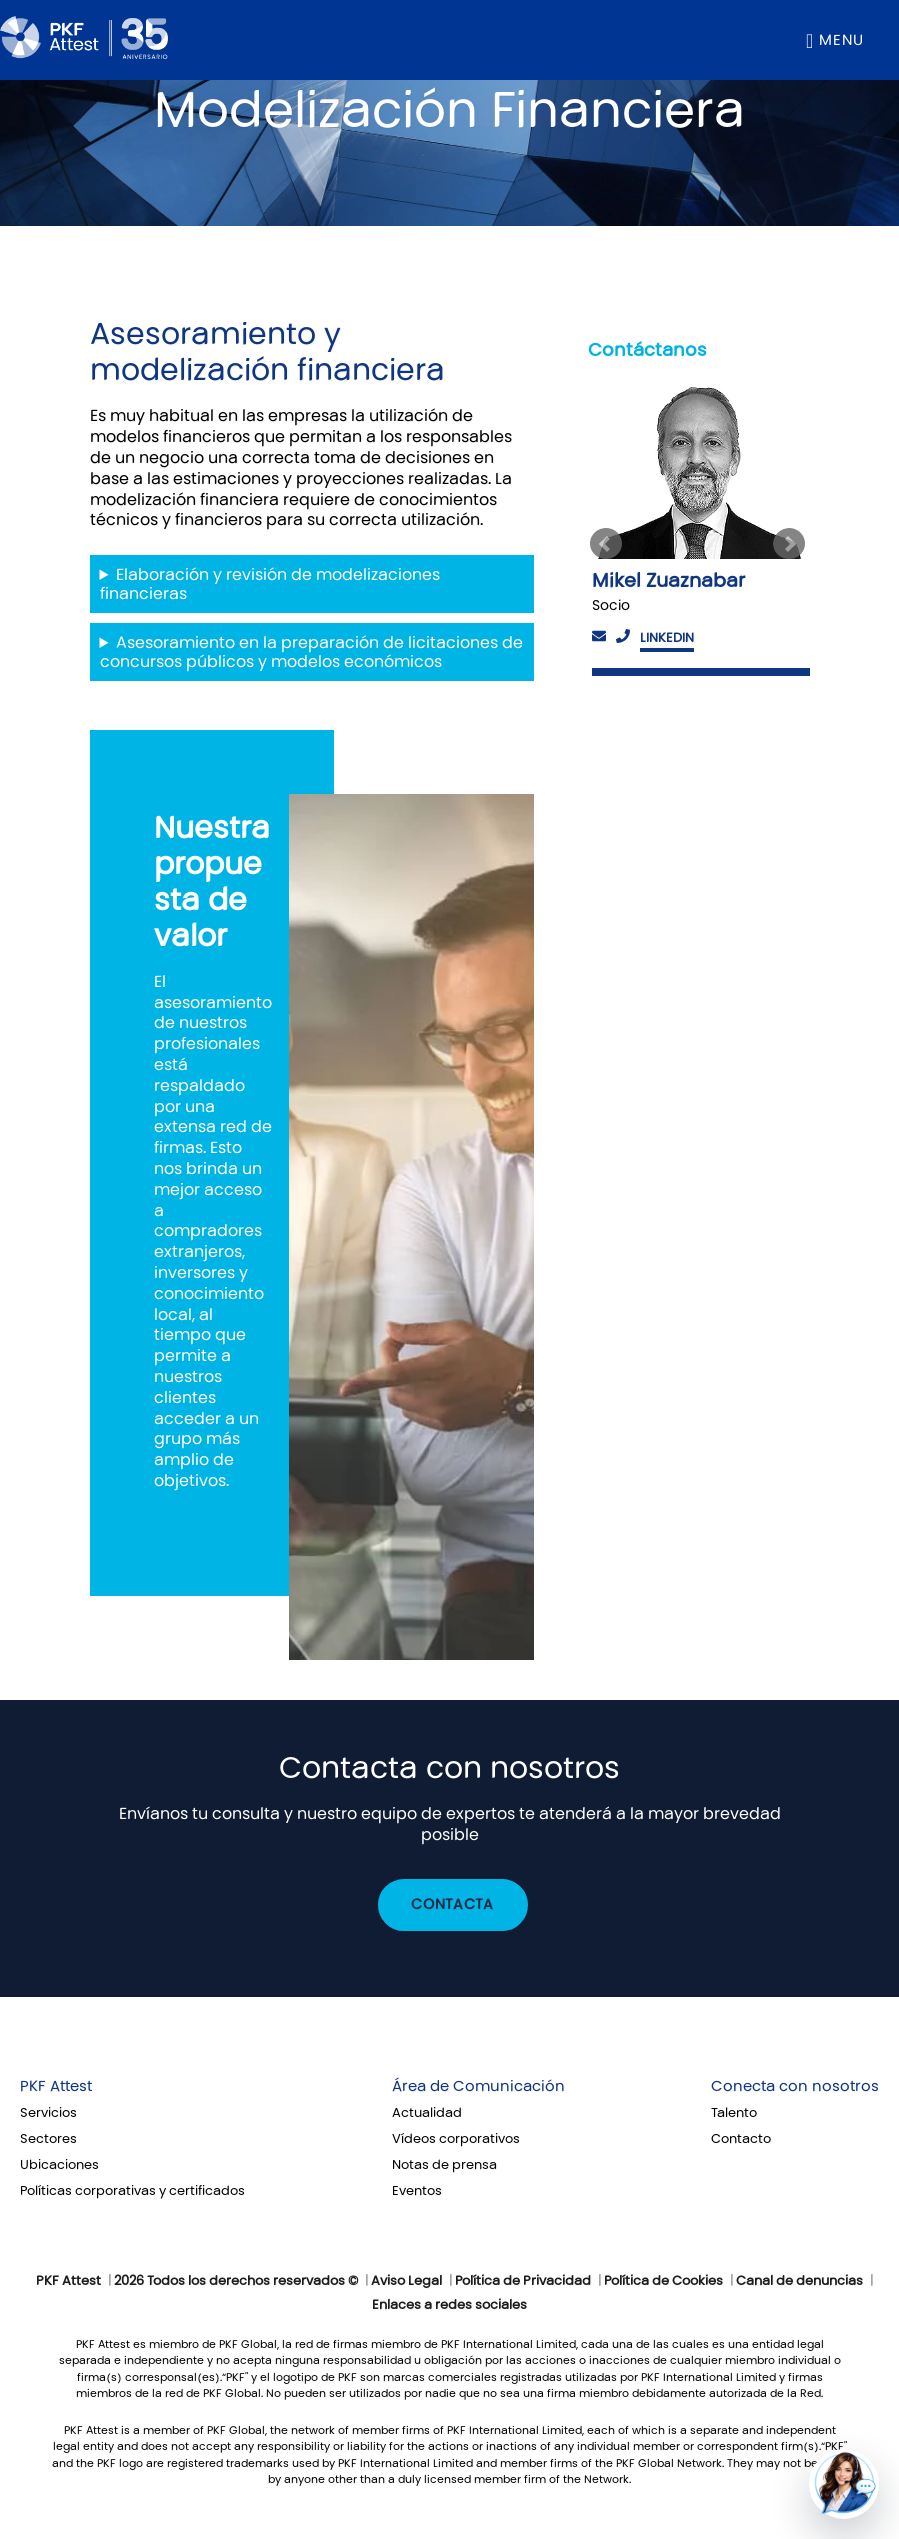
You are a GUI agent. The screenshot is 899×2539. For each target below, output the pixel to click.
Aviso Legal (406, 2281)
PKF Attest (56, 2086)
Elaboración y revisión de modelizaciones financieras (270, 584)
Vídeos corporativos (456, 2139)
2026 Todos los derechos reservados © (236, 2281)
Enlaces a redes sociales (449, 2305)
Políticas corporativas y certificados (132, 2191)
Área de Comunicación (478, 2086)
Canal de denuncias (799, 2281)
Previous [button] (606, 544)
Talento (734, 2113)
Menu (841, 40)
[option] (699, 528)
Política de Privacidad (523, 2281)
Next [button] (791, 544)
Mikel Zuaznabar (668, 580)
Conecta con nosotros (795, 2086)
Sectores (48, 2139)
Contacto (741, 2139)
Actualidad (427, 2113)
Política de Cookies (663, 2281)
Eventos (417, 2191)
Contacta (452, 1904)
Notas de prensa (444, 2165)
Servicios (48, 2113)
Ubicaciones (59, 2165)
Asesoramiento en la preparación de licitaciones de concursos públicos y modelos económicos (312, 652)
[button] (844, 2484)
